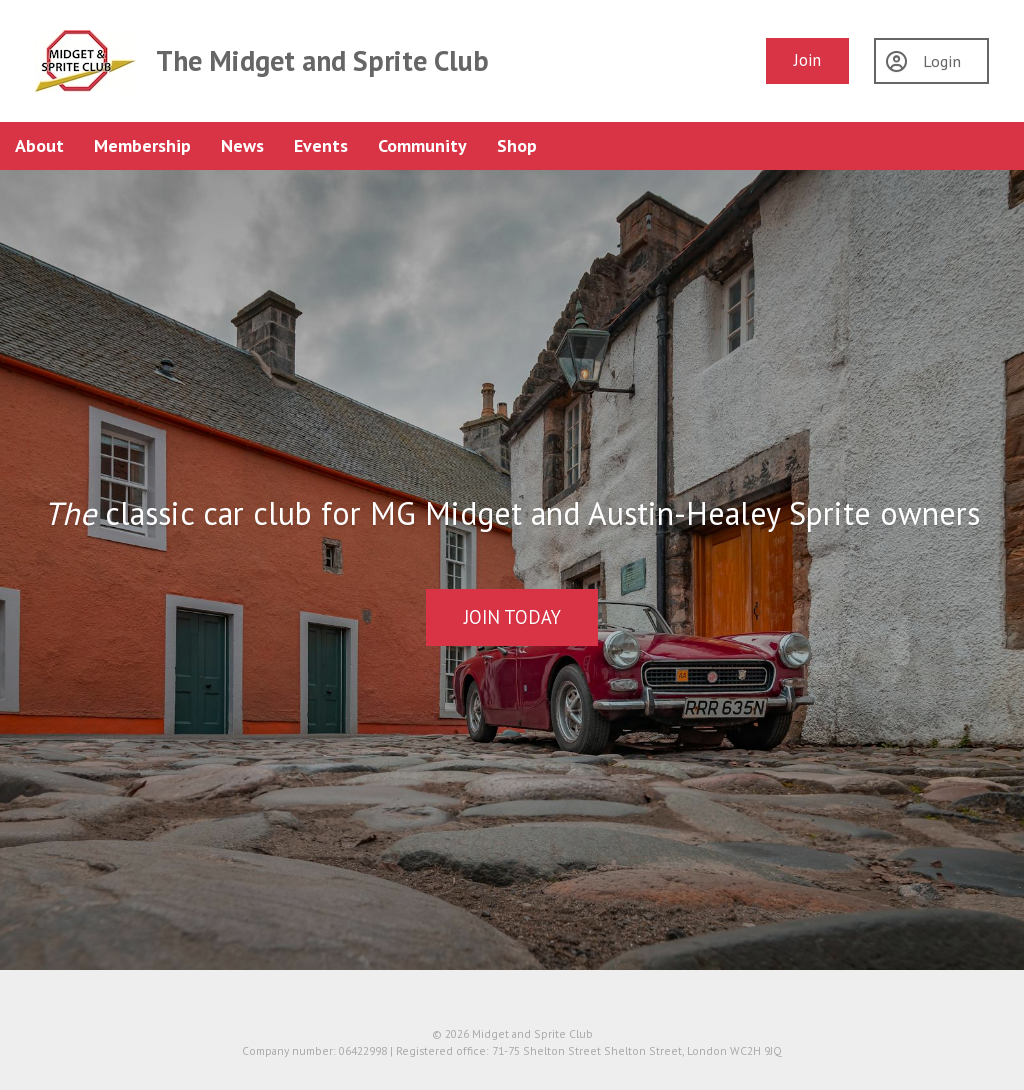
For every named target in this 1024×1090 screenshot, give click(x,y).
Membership (142, 145)
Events (321, 145)
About (39, 145)
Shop (517, 145)
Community (422, 145)
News (242, 145)
